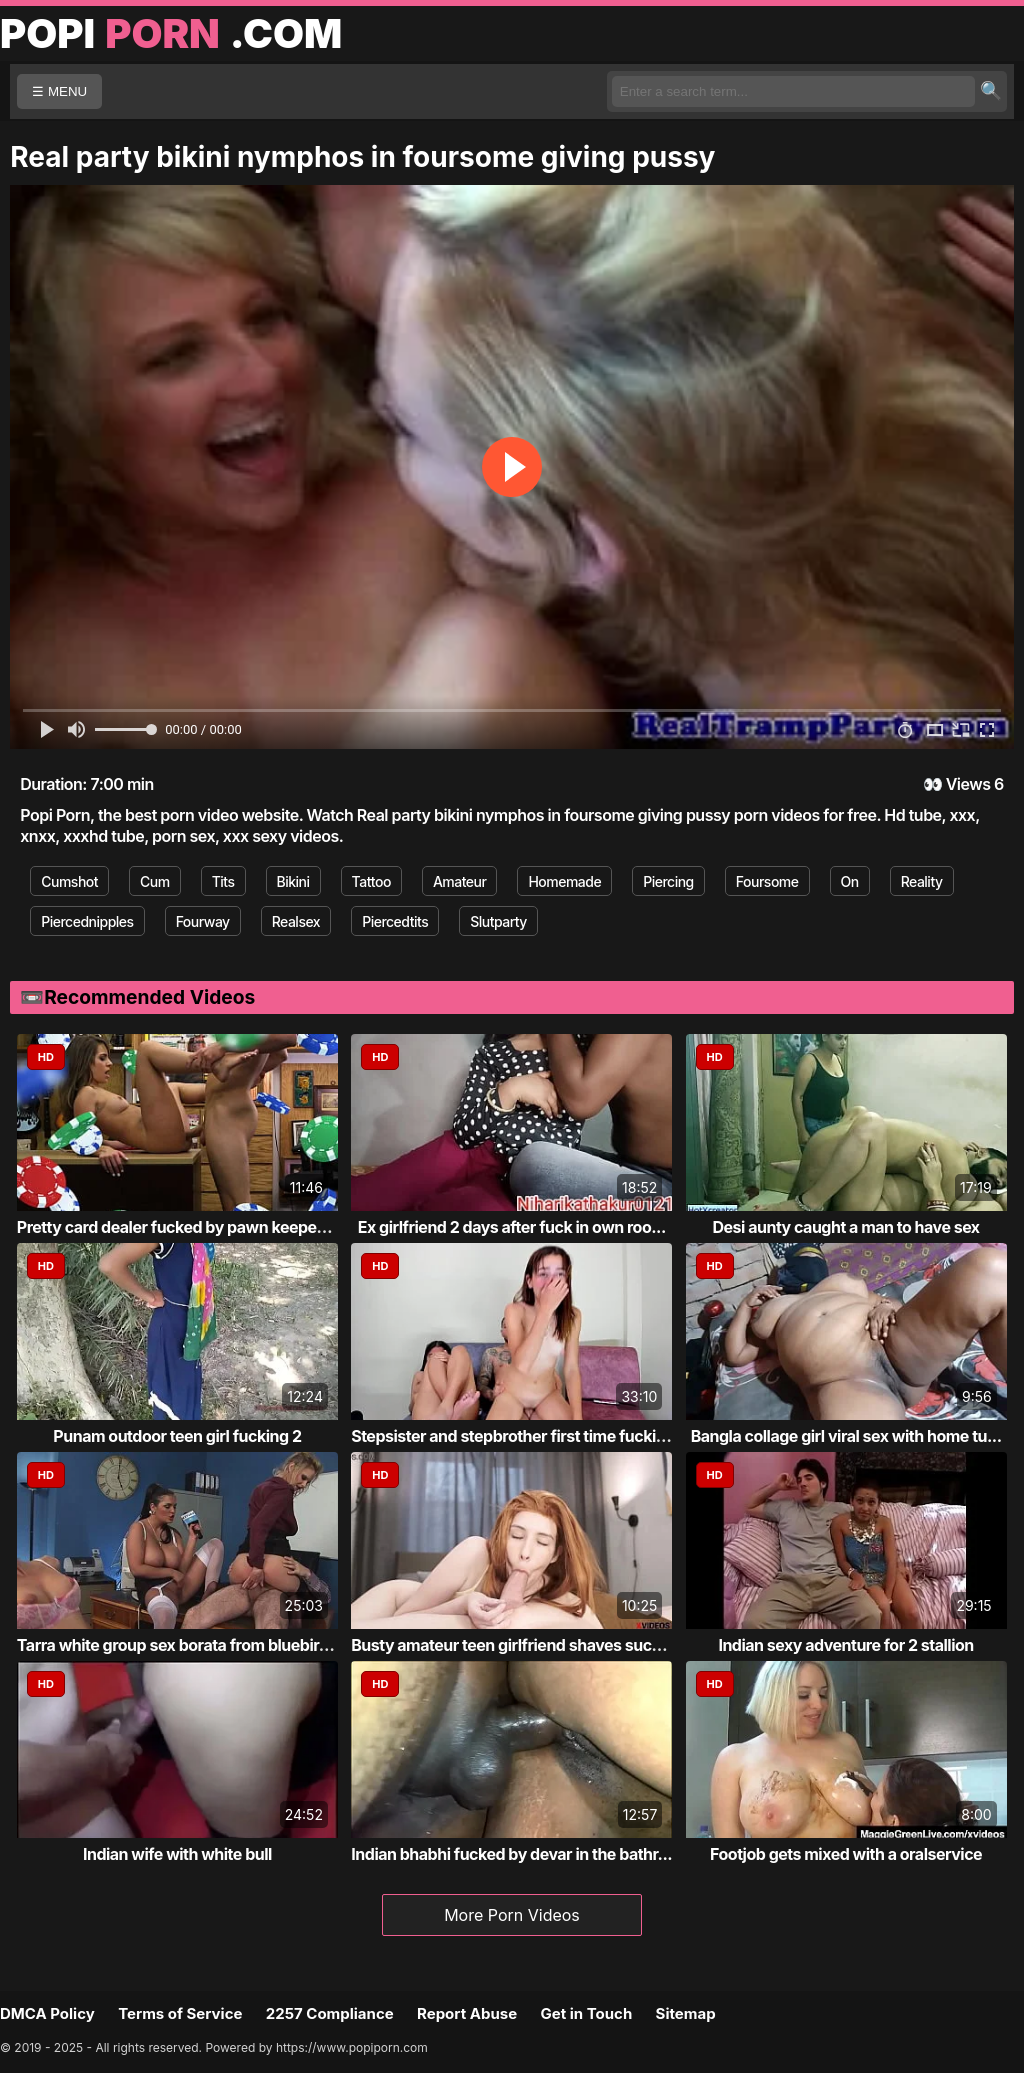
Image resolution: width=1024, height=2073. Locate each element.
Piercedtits (395, 921)
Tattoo (371, 881)
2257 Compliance (330, 2013)
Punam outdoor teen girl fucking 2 (177, 1436)
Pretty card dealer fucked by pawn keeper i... (180, 1227)
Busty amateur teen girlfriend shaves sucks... (517, 1645)
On (850, 881)
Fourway (203, 921)
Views (968, 784)
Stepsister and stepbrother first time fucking (513, 1436)
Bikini (293, 881)
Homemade (564, 881)
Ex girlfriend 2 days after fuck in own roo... (512, 1227)
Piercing (668, 881)
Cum (155, 881)
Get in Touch (586, 2013)
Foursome (767, 881)
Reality (922, 881)
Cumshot (69, 881)
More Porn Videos (512, 1915)
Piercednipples (87, 921)
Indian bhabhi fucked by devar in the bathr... (511, 1854)
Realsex (296, 921)
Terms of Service (180, 2013)
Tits (223, 881)
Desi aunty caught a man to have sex (846, 1227)
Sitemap (686, 2013)
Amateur (460, 881)
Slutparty (498, 921)
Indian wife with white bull (177, 1854)
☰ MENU (59, 91)
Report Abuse (467, 2013)
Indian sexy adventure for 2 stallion (845, 1645)
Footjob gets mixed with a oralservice (846, 1854)
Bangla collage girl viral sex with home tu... (846, 1436)
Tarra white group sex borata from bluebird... (180, 1645)
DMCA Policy (47, 2013)
